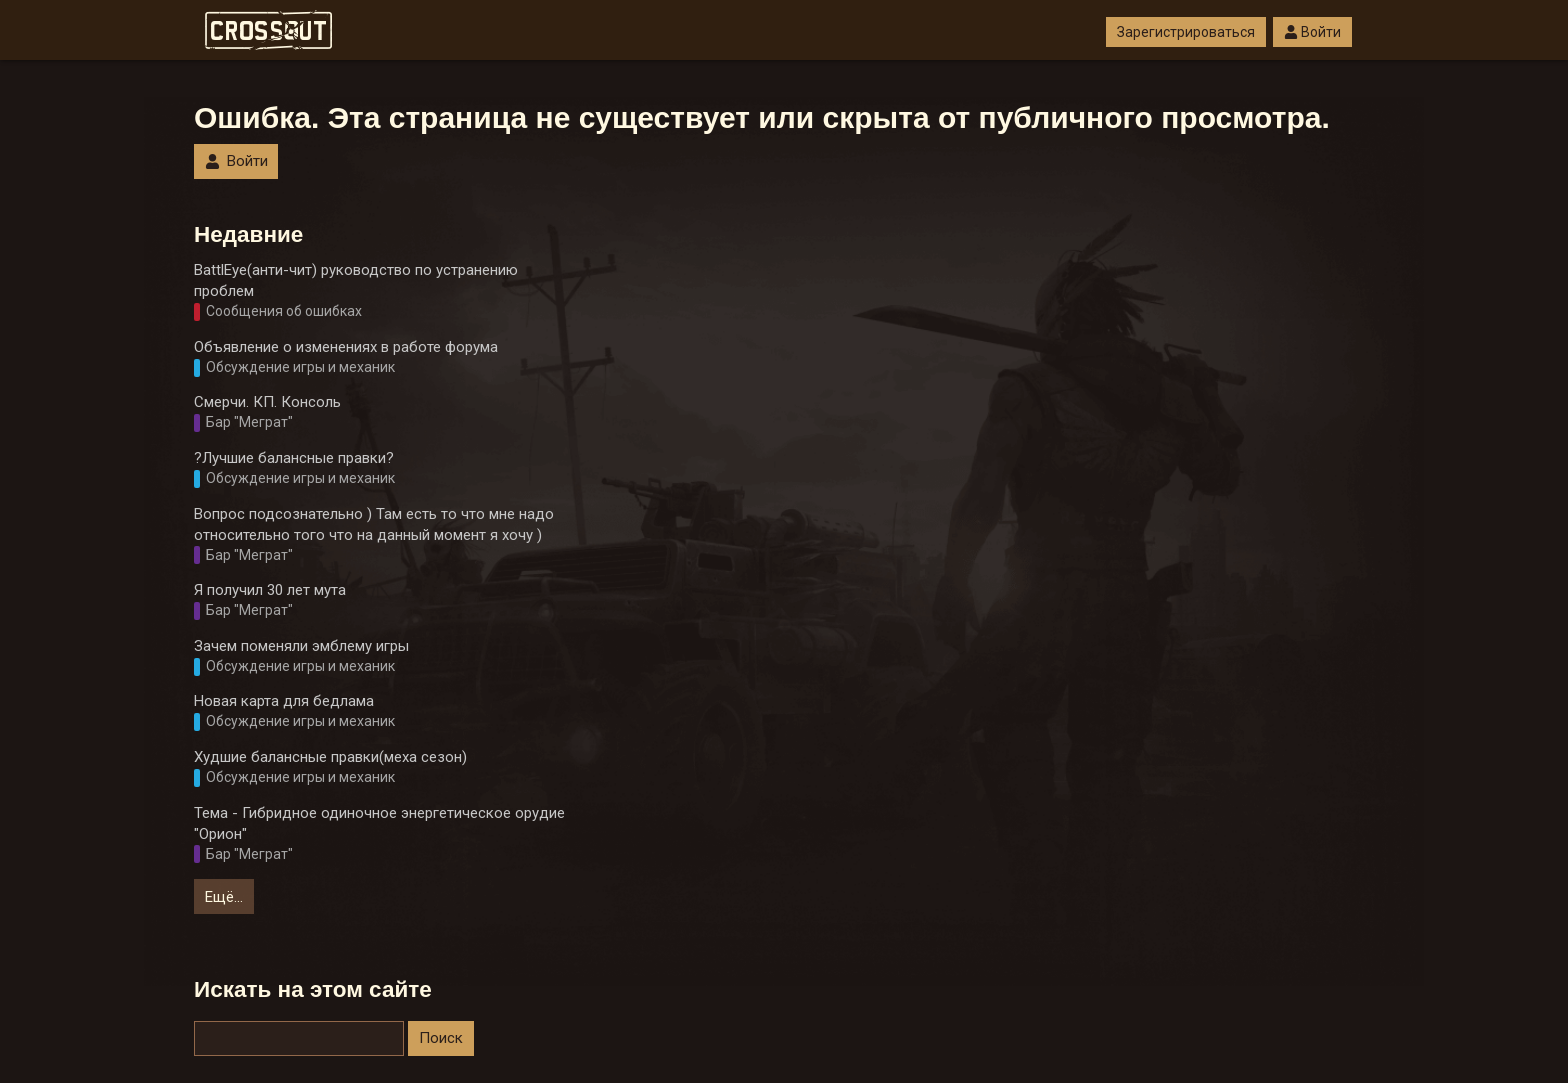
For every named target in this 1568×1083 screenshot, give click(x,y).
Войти (1312, 32)
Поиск (441, 1038)
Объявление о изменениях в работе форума (346, 347)
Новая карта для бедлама (284, 701)
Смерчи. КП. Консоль (267, 402)
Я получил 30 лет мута (270, 590)
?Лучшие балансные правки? (294, 458)
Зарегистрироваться (1186, 32)
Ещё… (224, 897)
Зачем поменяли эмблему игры (301, 646)
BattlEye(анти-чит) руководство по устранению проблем (356, 280)
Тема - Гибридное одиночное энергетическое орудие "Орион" (379, 823)
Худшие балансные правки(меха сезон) (330, 757)
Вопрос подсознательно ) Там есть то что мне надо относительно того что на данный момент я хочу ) (374, 524)
